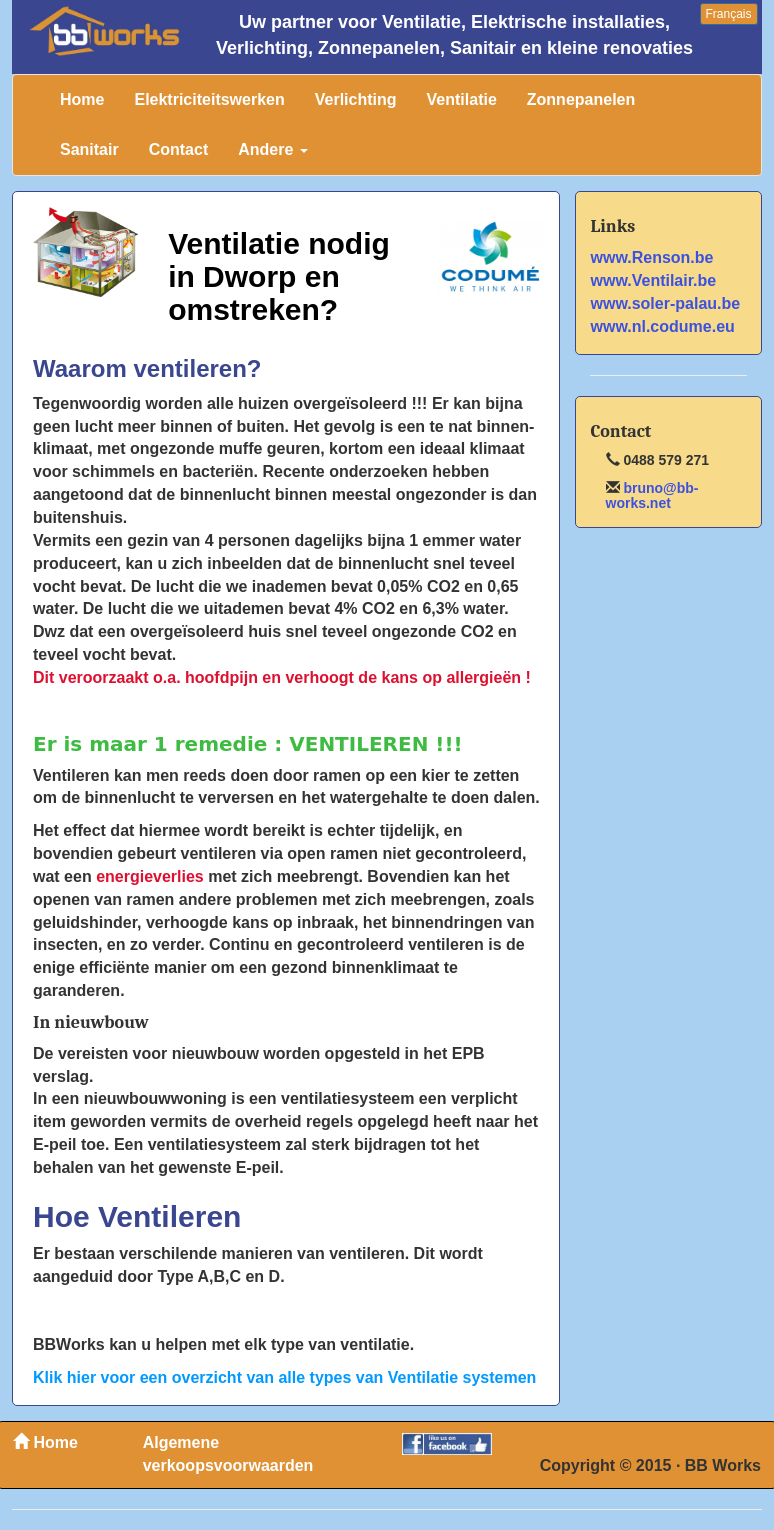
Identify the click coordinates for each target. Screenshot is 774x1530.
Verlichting (356, 99)
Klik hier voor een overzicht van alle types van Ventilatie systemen (284, 1377)
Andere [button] (273, 149)
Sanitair (89, 149)
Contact (179, 149)
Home (82, 99)
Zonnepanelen (581, 99)
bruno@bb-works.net (652, 495)
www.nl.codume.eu (663, 326)
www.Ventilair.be (654, 280)
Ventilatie (462, 99)
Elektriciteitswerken (209, 99)
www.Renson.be (652, 257)
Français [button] (729, 14)
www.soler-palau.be (666, 303)
